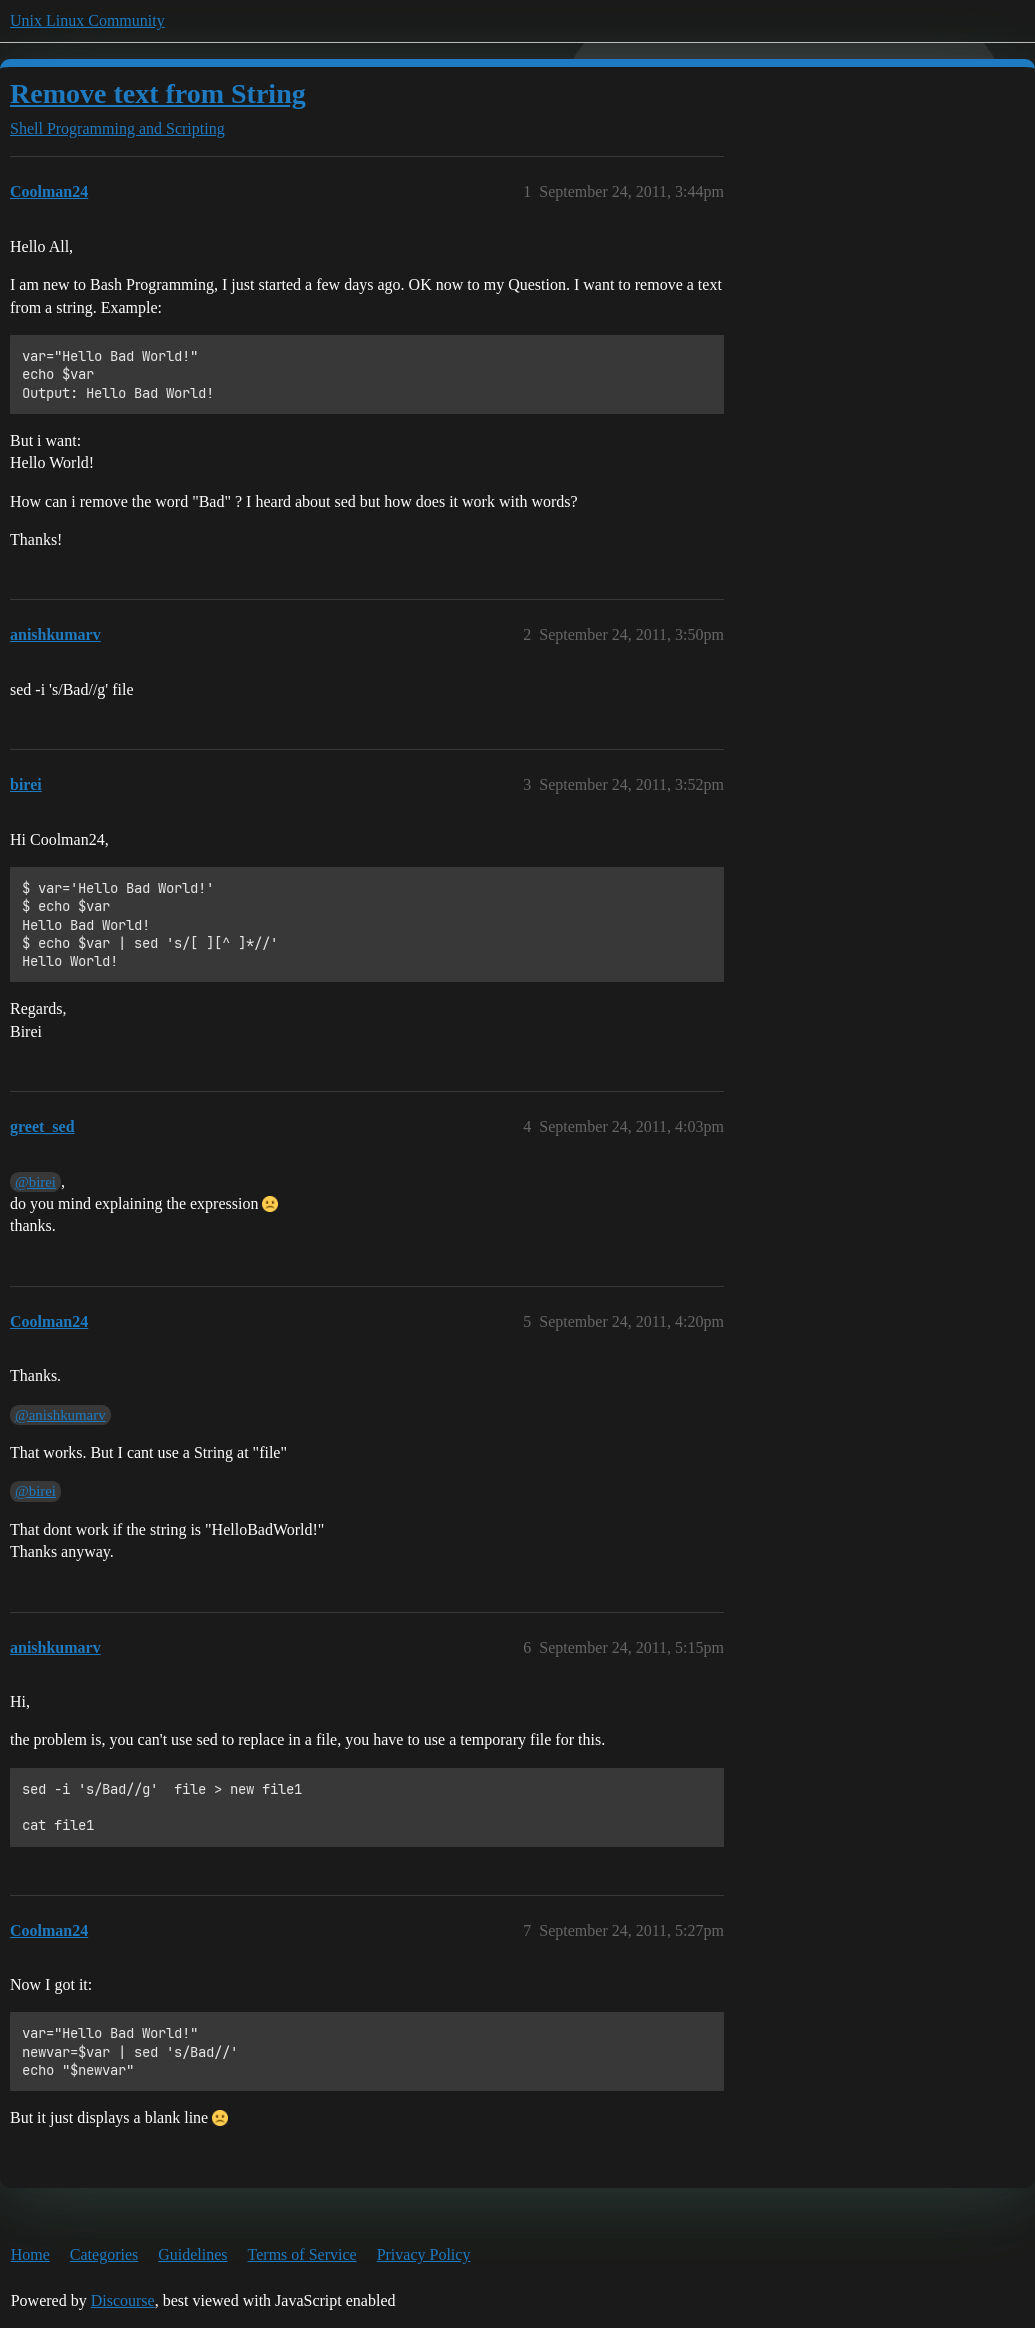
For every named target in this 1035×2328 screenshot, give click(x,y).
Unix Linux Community (87, 20)
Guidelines (192, 2254)
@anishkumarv (60, 1415)
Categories (104, 2254)
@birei (35, 1182)
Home (30, 2254)
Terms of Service (302, 2254)
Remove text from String (158, 93)
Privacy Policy (424, 2254)
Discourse (123, 2300)
